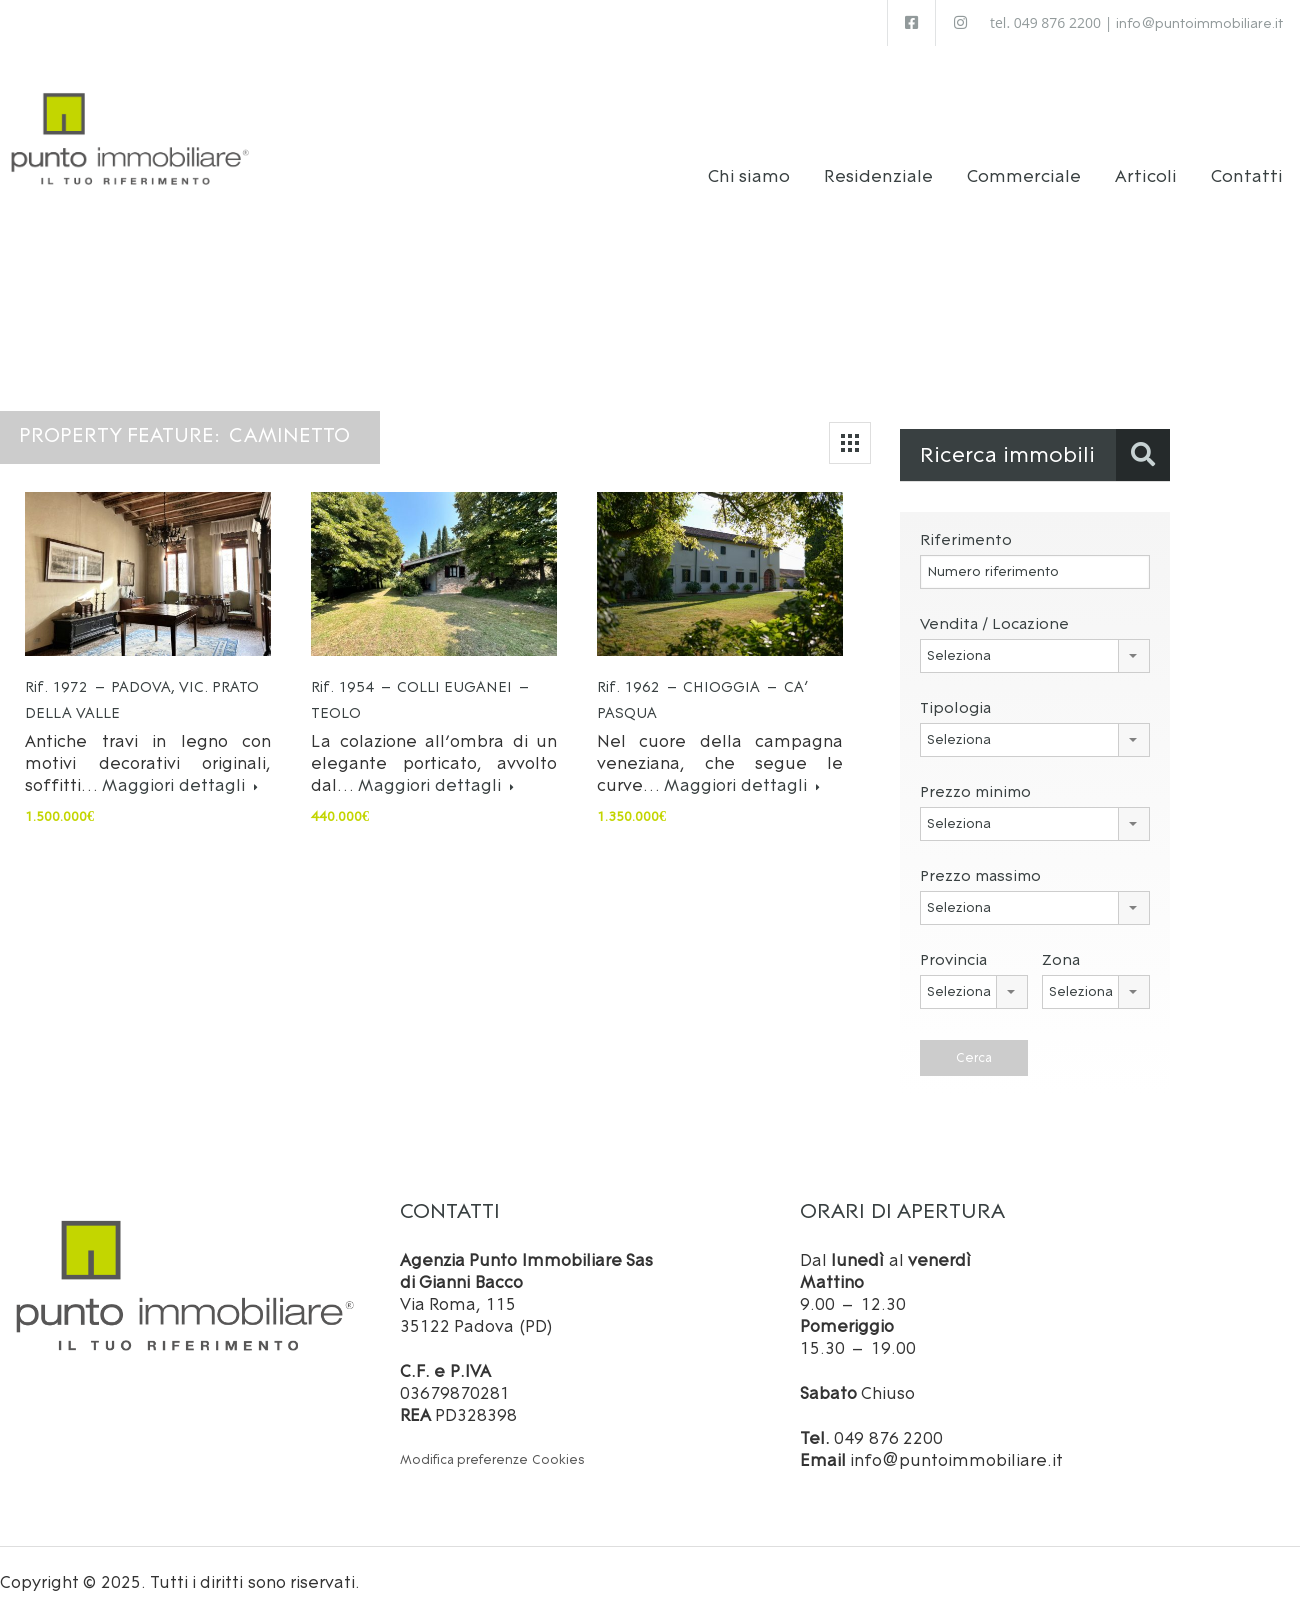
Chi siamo (749, 161)
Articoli (1146, 161)
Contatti (1247, 161)
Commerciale (1024, 161)
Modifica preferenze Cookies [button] (492, 1444)
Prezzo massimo (980, 860)
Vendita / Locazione (994, 608)
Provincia (953, 944)
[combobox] (1035, 641)
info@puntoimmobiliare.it (1199, 23)
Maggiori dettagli (180, 770)
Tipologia (955, 692)
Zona (1061, 944)
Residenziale (878, 161)
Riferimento (966, 524)
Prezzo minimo (975, 776)
